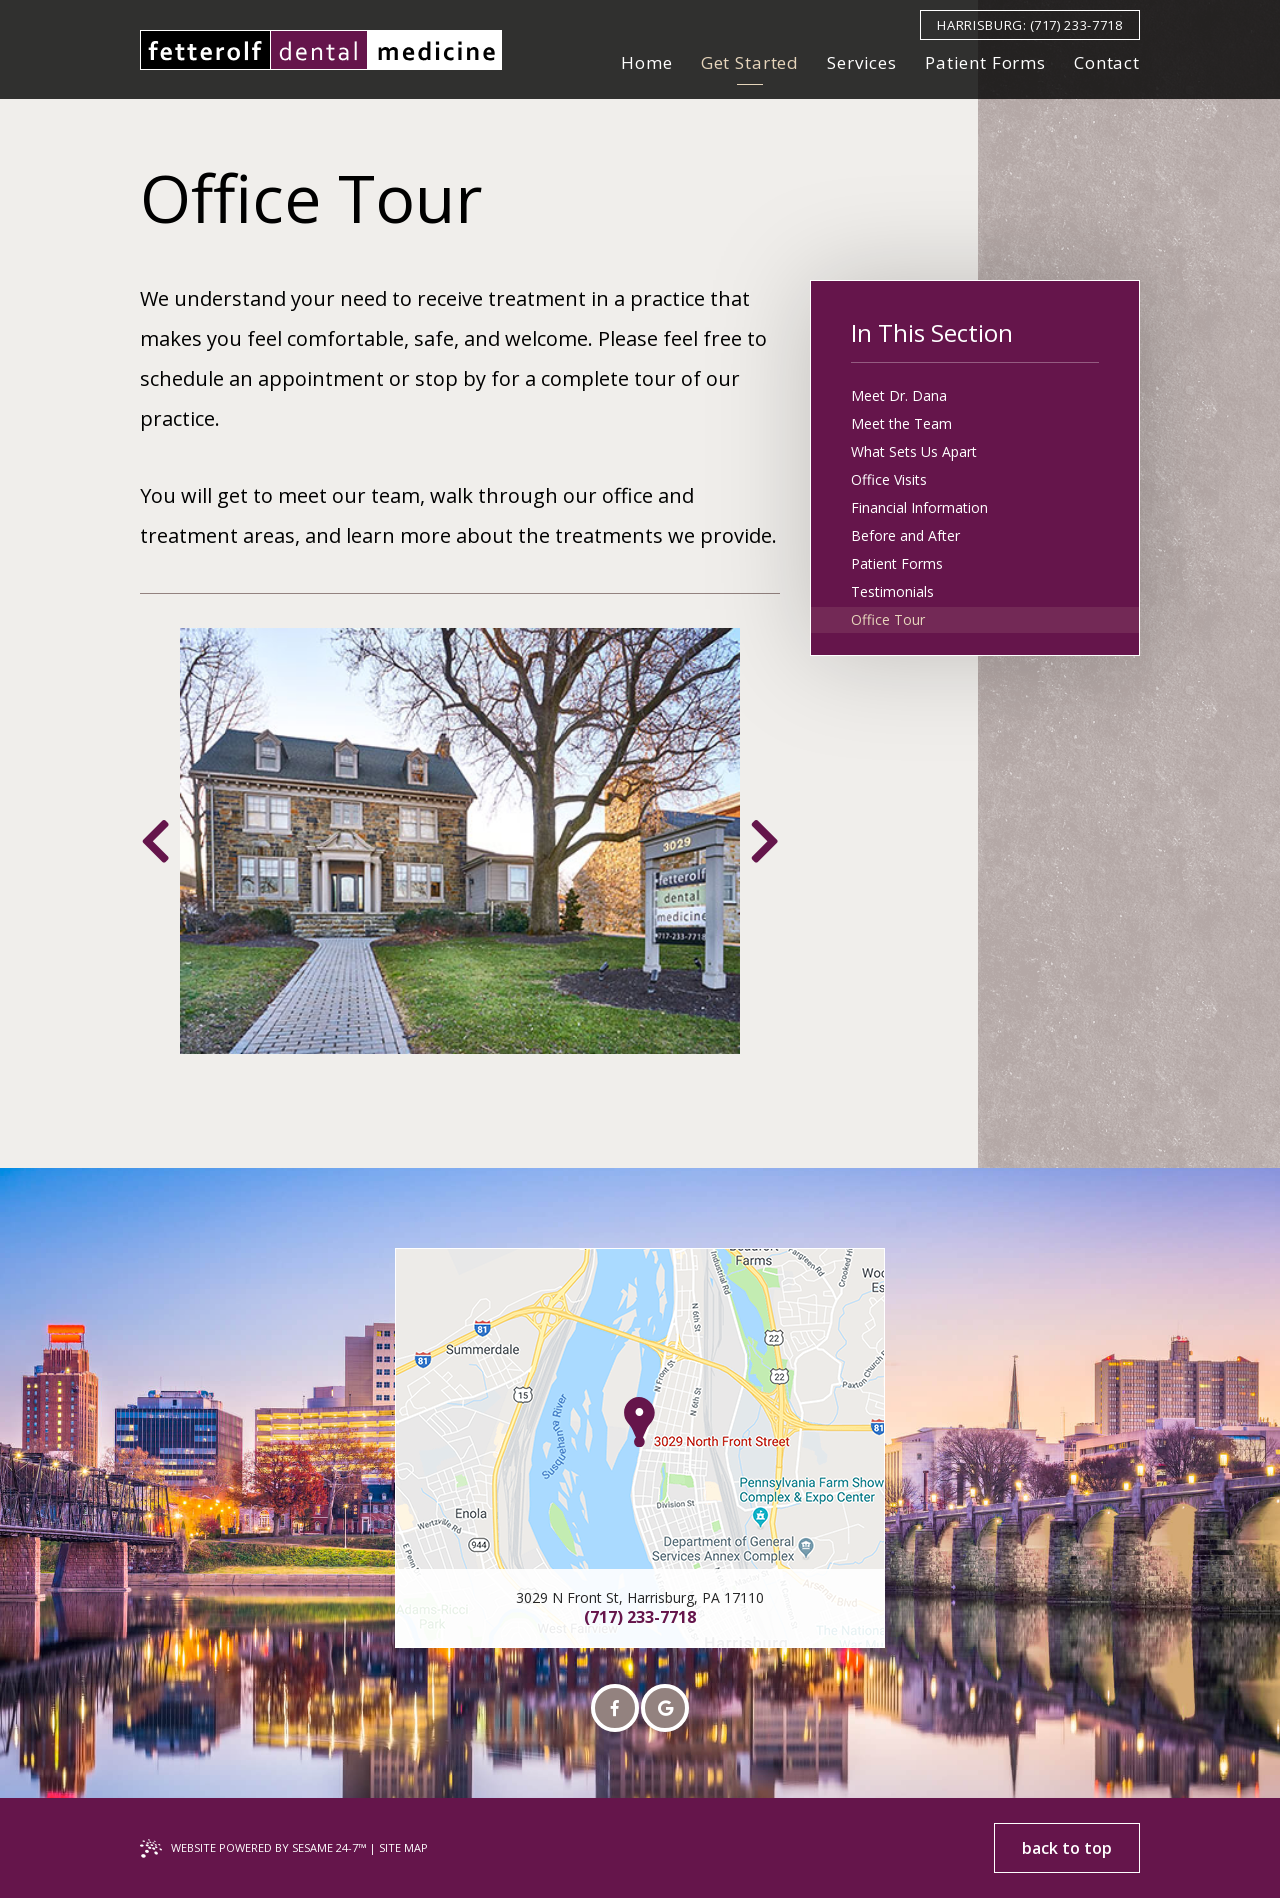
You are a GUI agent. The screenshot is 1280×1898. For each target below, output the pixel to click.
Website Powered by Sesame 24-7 (268, 1847)
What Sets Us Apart (914, 451)
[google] (665, 1708)
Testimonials (892, 591)
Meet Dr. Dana (899, 395)
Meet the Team (901, 423)
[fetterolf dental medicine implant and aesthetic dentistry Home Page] (321, 50)
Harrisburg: (981, 25)
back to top (1067, 1848)
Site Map (403, 1847)
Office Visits (889, 479)
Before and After (905, 535)
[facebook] (615, 1708)
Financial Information (919, 507)
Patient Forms (897, 563)
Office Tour (888, 619)
